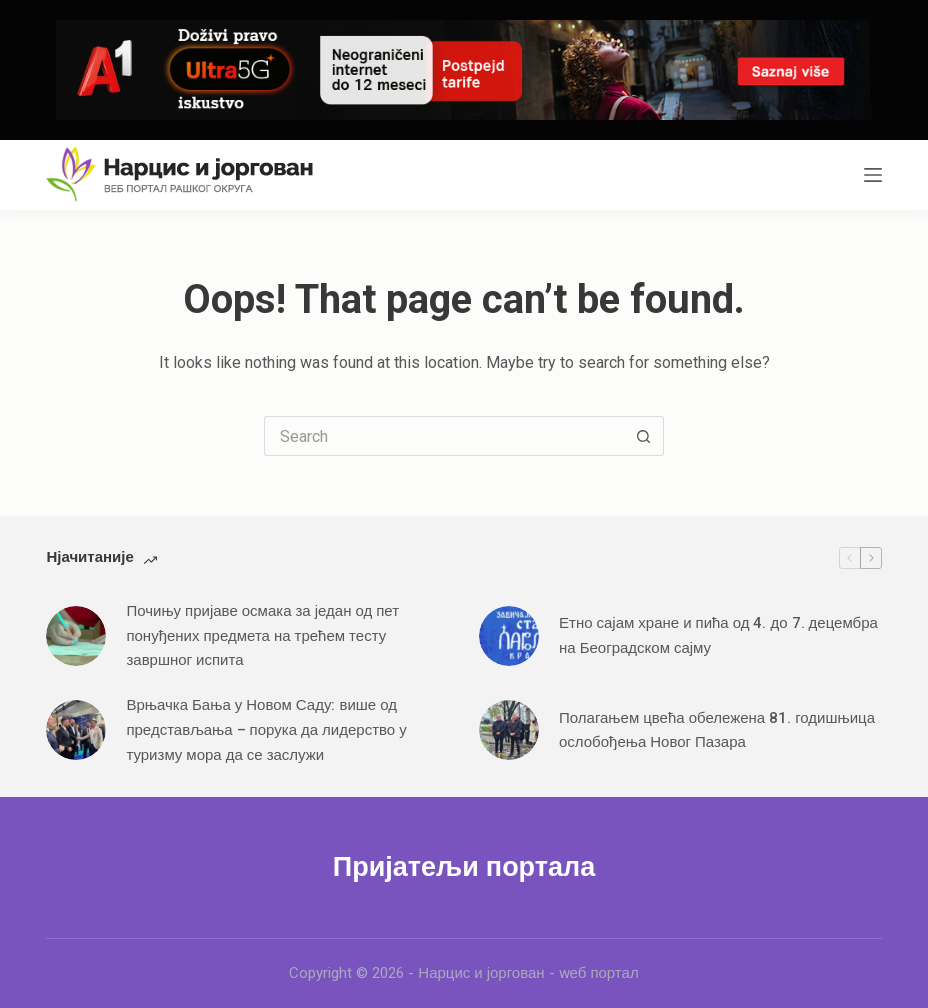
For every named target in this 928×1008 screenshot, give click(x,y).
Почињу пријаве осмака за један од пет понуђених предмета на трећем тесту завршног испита (262, 636)
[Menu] (873, 175)
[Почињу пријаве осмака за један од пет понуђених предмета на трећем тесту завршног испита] (76, 636)
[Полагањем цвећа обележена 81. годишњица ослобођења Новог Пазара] (509, 730)
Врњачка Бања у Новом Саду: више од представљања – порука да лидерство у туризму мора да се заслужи (266, 730)
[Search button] (644, 436)
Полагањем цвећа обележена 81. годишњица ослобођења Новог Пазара (717, 730)
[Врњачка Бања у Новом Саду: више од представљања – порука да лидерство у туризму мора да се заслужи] (76, 730)
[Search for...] (444, 436)
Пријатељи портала (464, 867)
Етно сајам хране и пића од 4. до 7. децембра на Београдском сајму (718, 635)
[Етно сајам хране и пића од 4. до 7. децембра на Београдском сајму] (509, 636)
